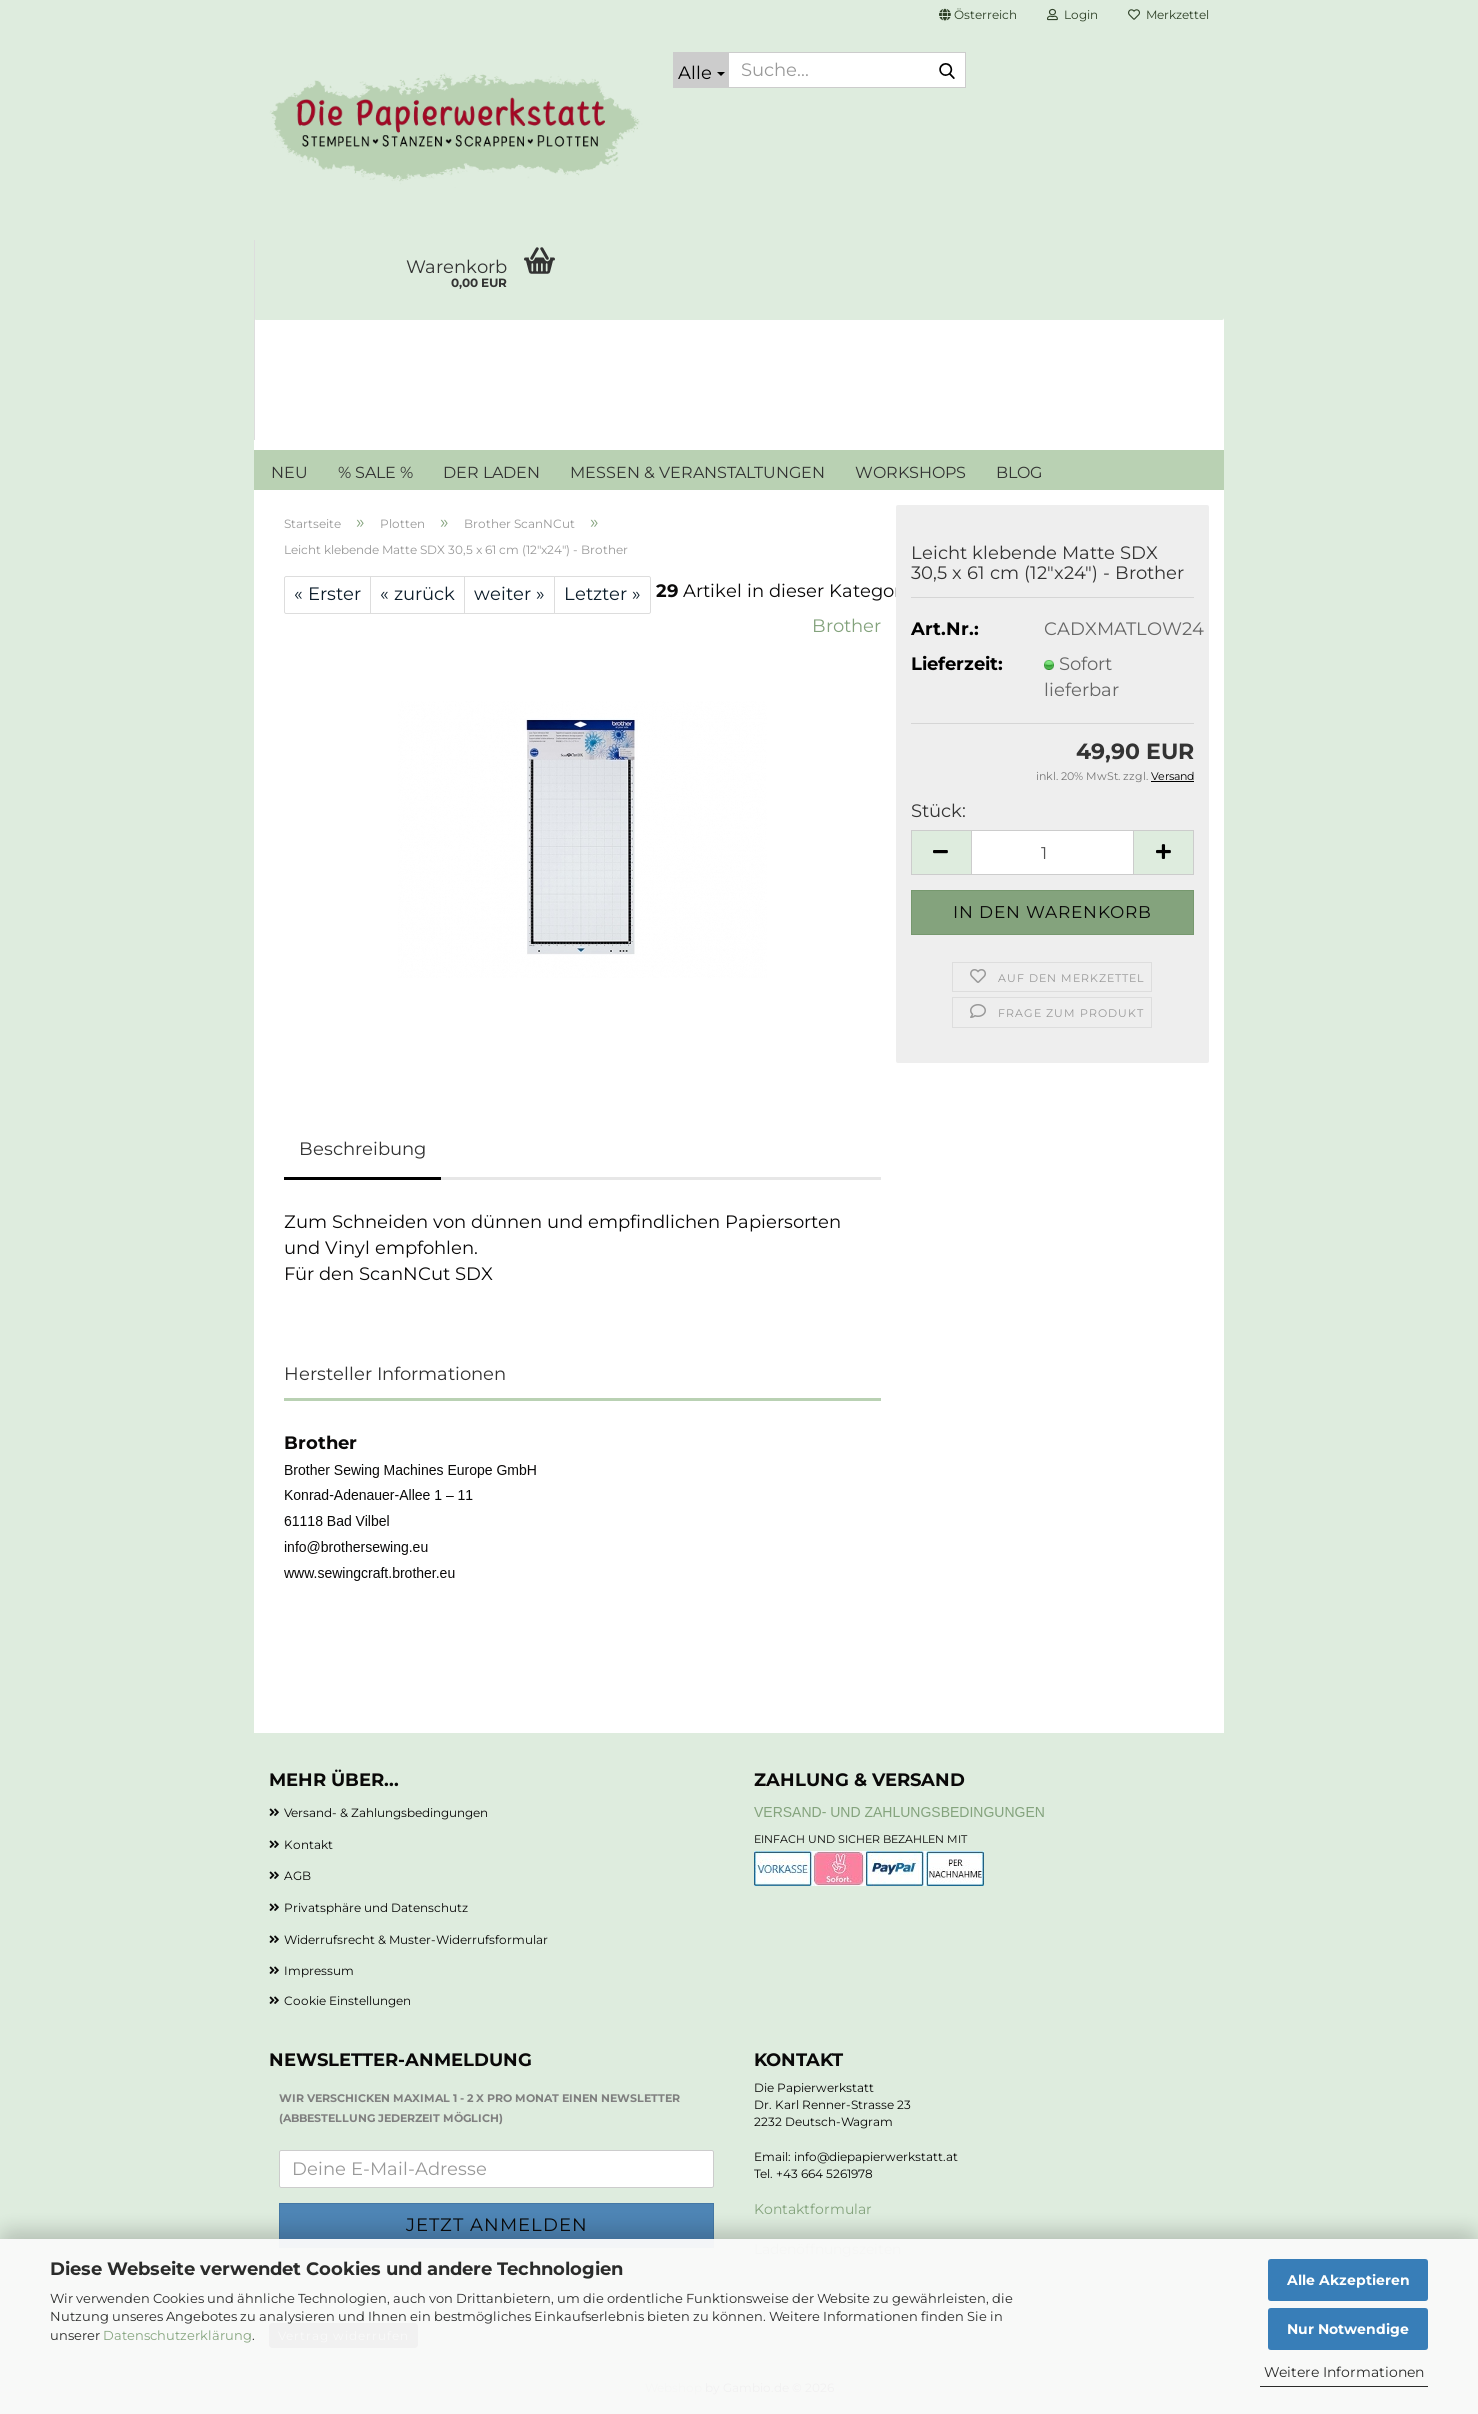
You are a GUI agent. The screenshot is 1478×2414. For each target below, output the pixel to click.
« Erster (327, 594)
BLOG (1019, 472)
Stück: (938, 811)
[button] (978, 15)
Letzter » (602, 594)
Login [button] (1072, 14)
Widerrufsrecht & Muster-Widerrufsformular (416, 1939)
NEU (289, 472)
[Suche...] (701, 70)
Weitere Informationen (1344, 2372)
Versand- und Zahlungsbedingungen (899, 1812)
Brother (846, 626)
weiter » (509, 594)
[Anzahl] (1052, 852)
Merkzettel (1168, 14)
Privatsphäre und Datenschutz (376, 1907)
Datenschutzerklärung (177, 2335)
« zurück (417, 594)
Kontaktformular (813, 2209)
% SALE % (375, 472)
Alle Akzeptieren (1348, 2280)
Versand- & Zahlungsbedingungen (386, 1812)
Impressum (319, 1970)
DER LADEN (491, 472)
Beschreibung (362, 1149)
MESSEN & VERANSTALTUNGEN (697, 472)
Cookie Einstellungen (347, 2000)
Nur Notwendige (1348, 2329)
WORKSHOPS (910, 472)
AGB (297, 1875)
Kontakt (308, 1844)
